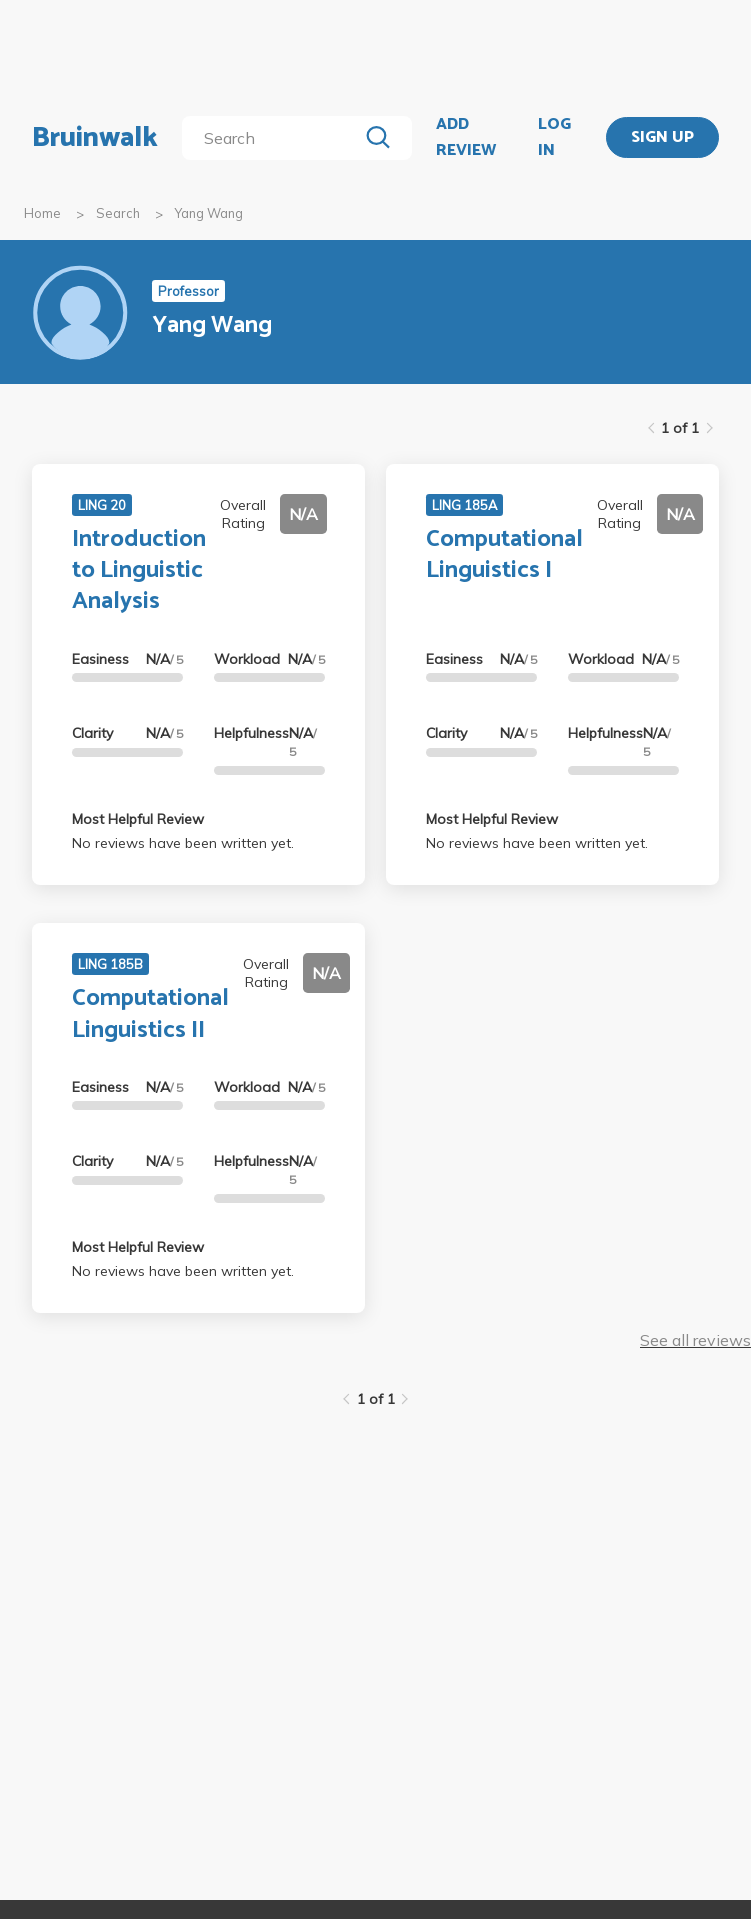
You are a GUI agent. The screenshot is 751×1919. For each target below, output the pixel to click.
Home (42, 213)
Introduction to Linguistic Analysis (139, 570)
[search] (273, 138)
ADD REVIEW (466, 137)
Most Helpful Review (138, 819)
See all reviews (695, 1340)
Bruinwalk (95, 138)
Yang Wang (209, 213)
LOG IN (554, 137)
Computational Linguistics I (504, 555)
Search (118, 213)
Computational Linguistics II (150, 1014)
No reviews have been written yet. (183, 843)
